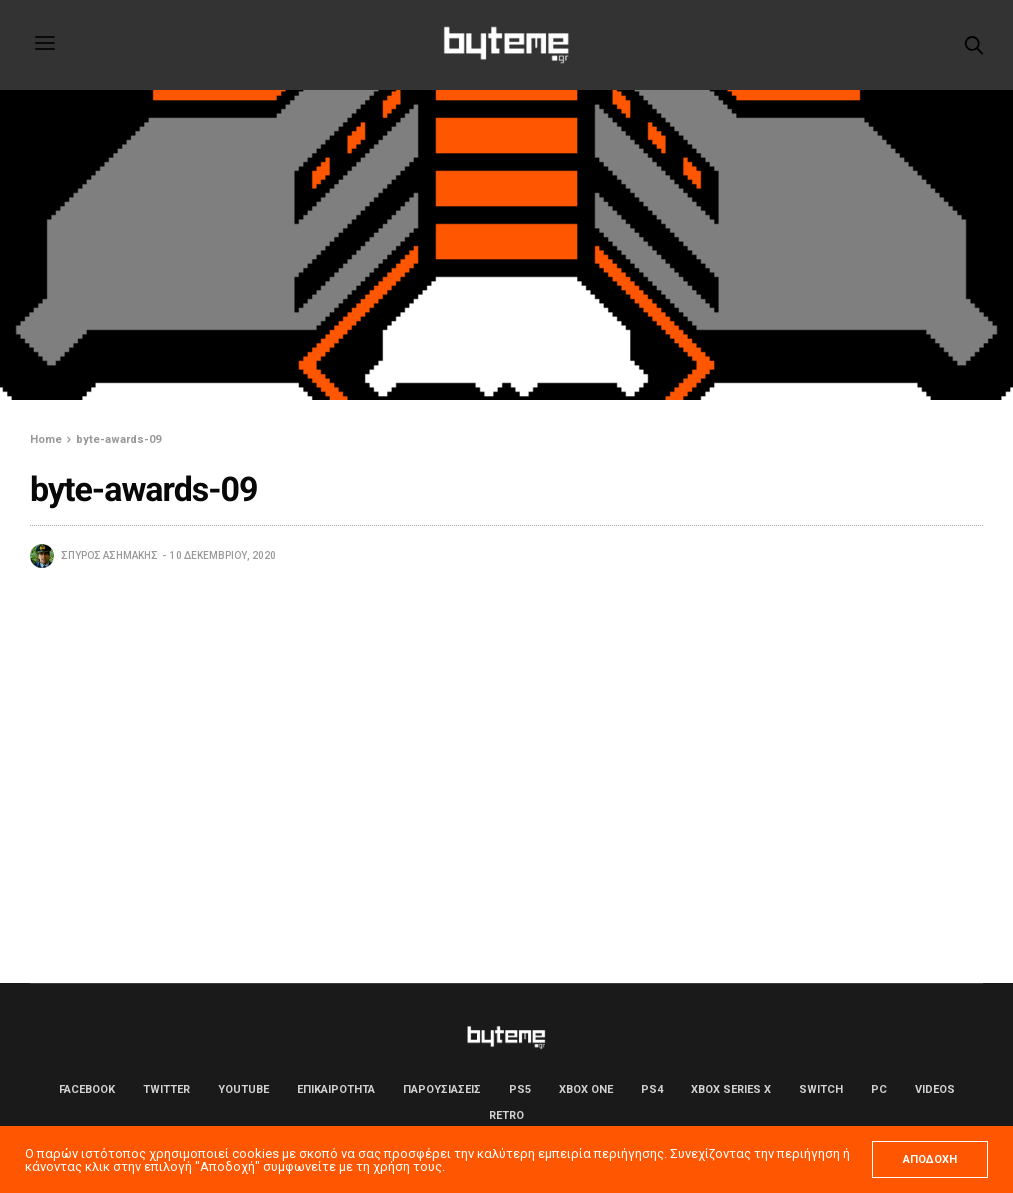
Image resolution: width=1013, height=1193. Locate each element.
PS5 (520, 1089)
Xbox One (586, 1089)
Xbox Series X (731, 1089)
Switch (821, 1089)
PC (879, 1089)
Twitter (166, 1089)
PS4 (652, 1089)
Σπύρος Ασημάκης (109, 555)
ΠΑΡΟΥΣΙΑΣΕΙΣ (442, 1089)
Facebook (87, 1089)
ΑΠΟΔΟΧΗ (930, 1159)
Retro (506, 1115)
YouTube (243, 1089)
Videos (935, 1089)
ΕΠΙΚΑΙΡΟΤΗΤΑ (336, 1089)
